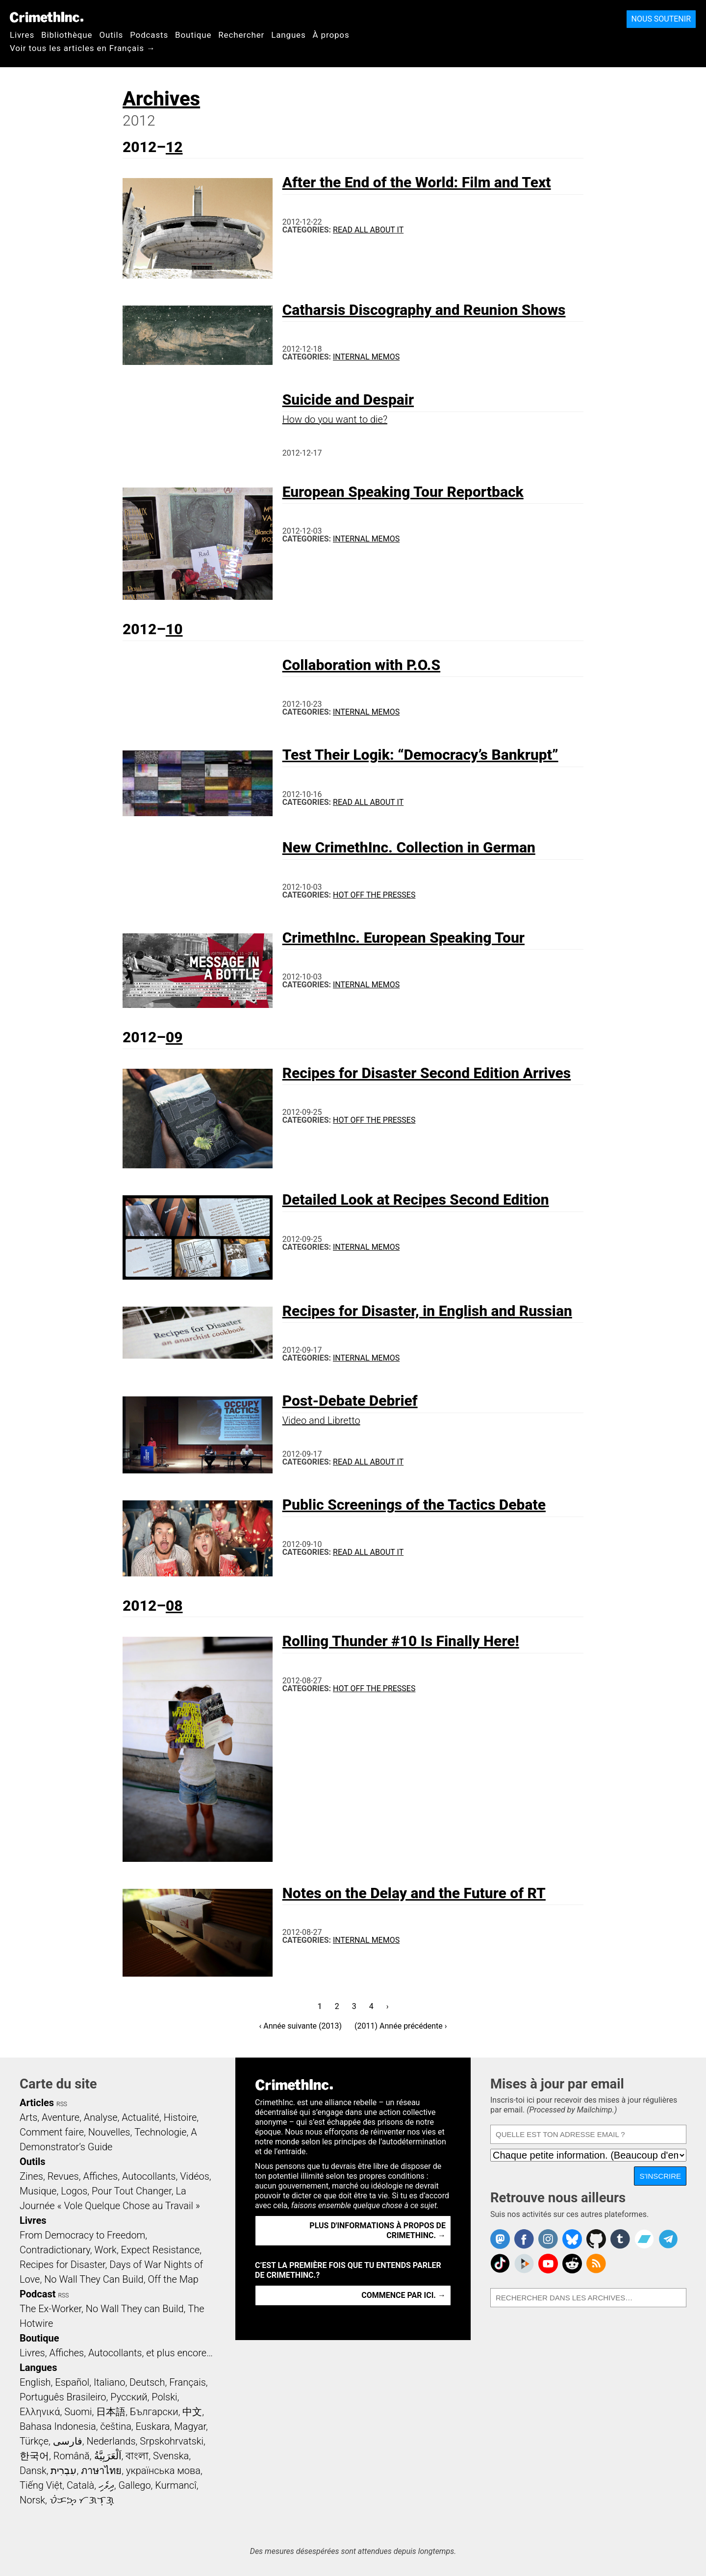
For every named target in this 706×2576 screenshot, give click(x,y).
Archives (161, 98)
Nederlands (110, 2441)
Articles (37, 2103)
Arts (28, 2117)
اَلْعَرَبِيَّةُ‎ (108, 2456)
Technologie (160, 2132)
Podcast (37, 2294)
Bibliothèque (66, 35)
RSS (61, 2104)
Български (154, 2412)
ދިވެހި (106, 2485)
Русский (128, 2397)
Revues (63, 2176)
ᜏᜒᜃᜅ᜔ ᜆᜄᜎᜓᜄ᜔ (82, 2500)
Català (80, 2485)
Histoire (180, 2117)
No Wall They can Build (135, 2309)
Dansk (33, 2470)
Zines (31, 2176)
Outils (111, 35)
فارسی (67, 2441)
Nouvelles (109, 2132)
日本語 (111, 2412)
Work (106, 2250)
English (35, 2382)
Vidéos (194, 2176)
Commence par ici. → (403, 2295)
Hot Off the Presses (374, 895)
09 (174, 1037)
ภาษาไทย (101, 2470)
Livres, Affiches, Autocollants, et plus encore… (116, 2353)
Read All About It (368, 229)
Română (71, 2456)
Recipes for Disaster (62, 2264)
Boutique (193, 35)
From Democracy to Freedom (82, 2235)
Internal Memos (366, 356)
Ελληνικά (40, 2412)
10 (174, 629)
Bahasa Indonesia (58, 2426)
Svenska (171, 2456)
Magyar (190, 2426)
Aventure (60, 2117)
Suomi (78, 2412)
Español (72, 2382)
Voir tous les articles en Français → (82, 48)
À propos (331, 35)
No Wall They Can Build (94, 2279)
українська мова (163, 2470)
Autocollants (149, 2176)
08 (174, 1605)
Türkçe (34, 2441)
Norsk (32, 2500)
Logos (74, 2191)
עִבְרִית (63, 2470)
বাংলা (137, 2456)
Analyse (101, 2117)
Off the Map (173, 2279)
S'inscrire (660, 2176)
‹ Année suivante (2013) (300, 2026)
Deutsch (147, 2382)
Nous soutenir (661, 19)
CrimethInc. (46, 17)
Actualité (140, 2117)
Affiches (100, 2176)
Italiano (109, 2382)
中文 (192, 2412)
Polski (164, 2397)
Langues (288, 35)
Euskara (153, 2426)
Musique (38, 2191)
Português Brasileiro (63, 2397)
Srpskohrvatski (171, 2441)
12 (174, 146)
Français (187, 2382)
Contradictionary (55, 2250)
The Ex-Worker (50, 2309)
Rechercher (241, 35)
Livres (22, 35)
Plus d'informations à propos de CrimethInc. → (377, 2230)
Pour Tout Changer (132, 2191)
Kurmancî (175, 2485)
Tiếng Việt (41, 2485)
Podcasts (149, 35)
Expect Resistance (160, 2250)
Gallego (135, 2485)
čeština (115, 2426)
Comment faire (52, 2132)
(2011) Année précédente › (400, 2026)
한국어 (34, 2456)
